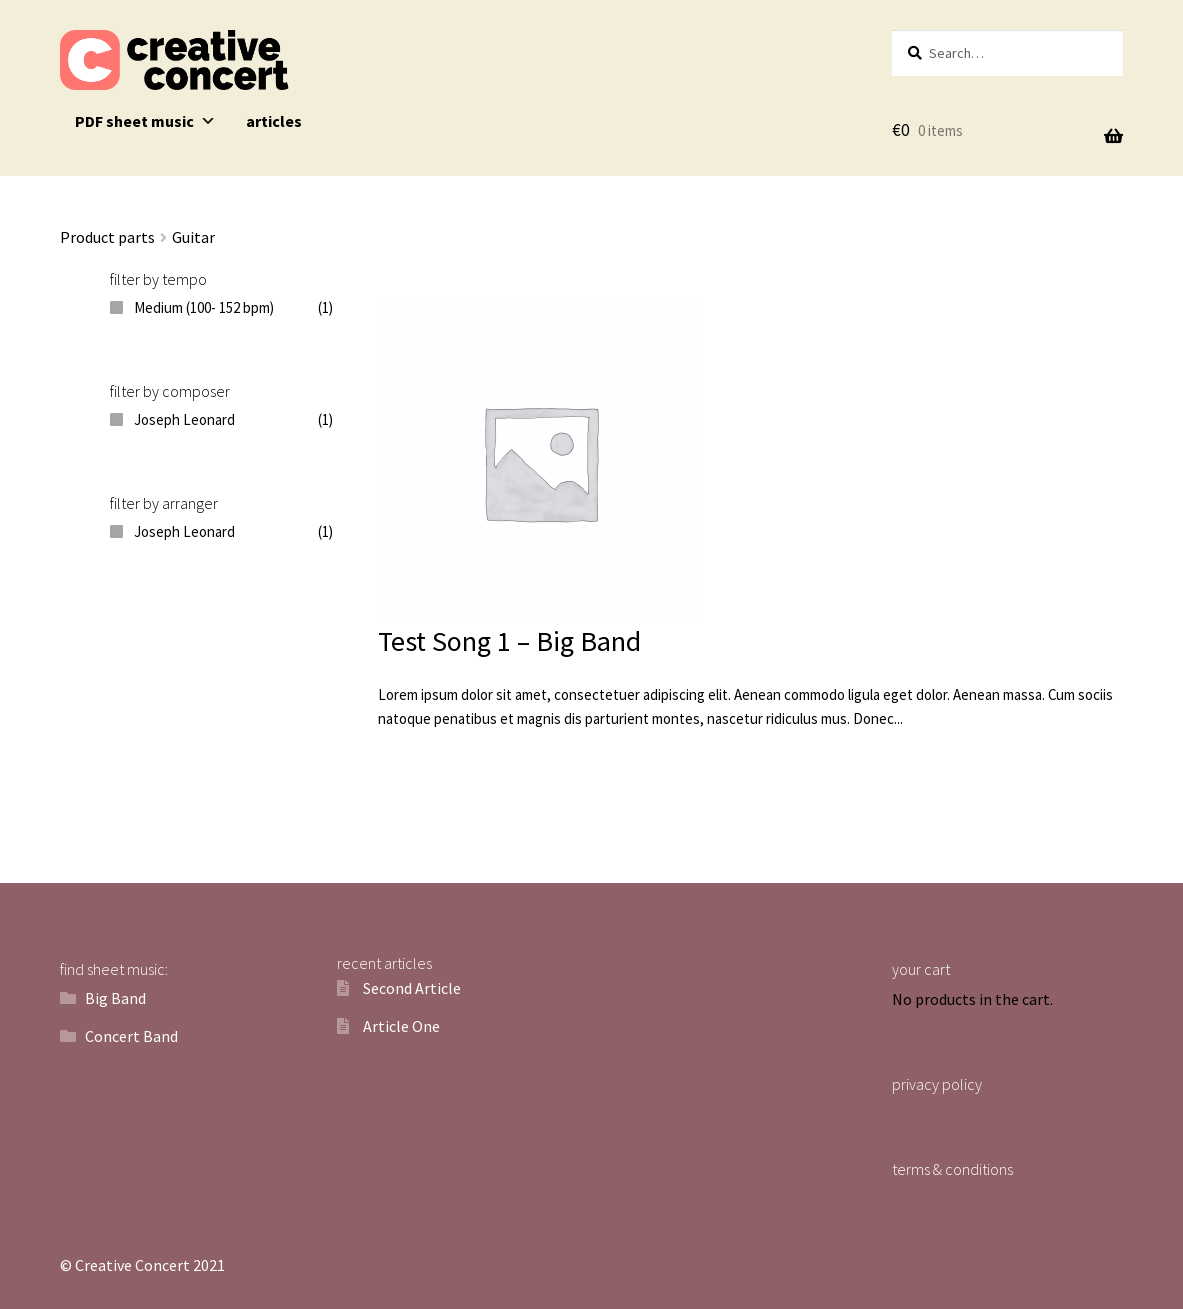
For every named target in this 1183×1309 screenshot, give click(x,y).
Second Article (412, 988)
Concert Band (131, 1036)
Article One (401, 1026)
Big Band (115, 998)
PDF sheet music (145, 121)
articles (274, 121)
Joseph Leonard (184, 419)
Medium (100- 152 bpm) (204, 307)
